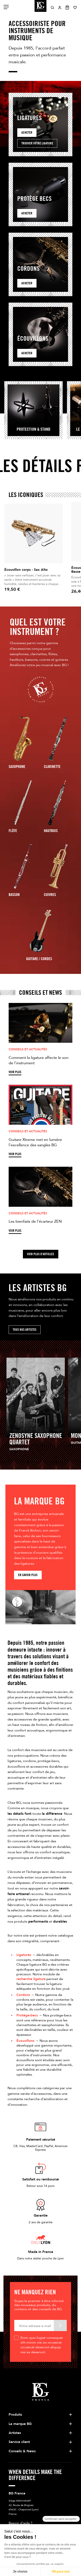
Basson (14, 894)
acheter (26, 213)
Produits (15, 2414)
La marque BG (20, 2423)
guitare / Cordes (39, 958)
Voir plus (15, 1072)
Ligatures (23, 1954)
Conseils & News (22, 2451)
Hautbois (51, 830)
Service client (19, 2442)
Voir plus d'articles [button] (40, 1254)
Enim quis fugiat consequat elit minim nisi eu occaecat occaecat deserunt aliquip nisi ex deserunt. (42, 2345)
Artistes (15, 2433)
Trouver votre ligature (37, 143)
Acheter (26, 133)
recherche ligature (31, 1979)
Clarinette (52, 766)
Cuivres (50, 894)
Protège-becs (27, 2015)
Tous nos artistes (25, 1330)
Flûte (13, 830)
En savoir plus (28, 1575)
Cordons (23, 1995)
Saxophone (17, 766)
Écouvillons (25, 2040)
